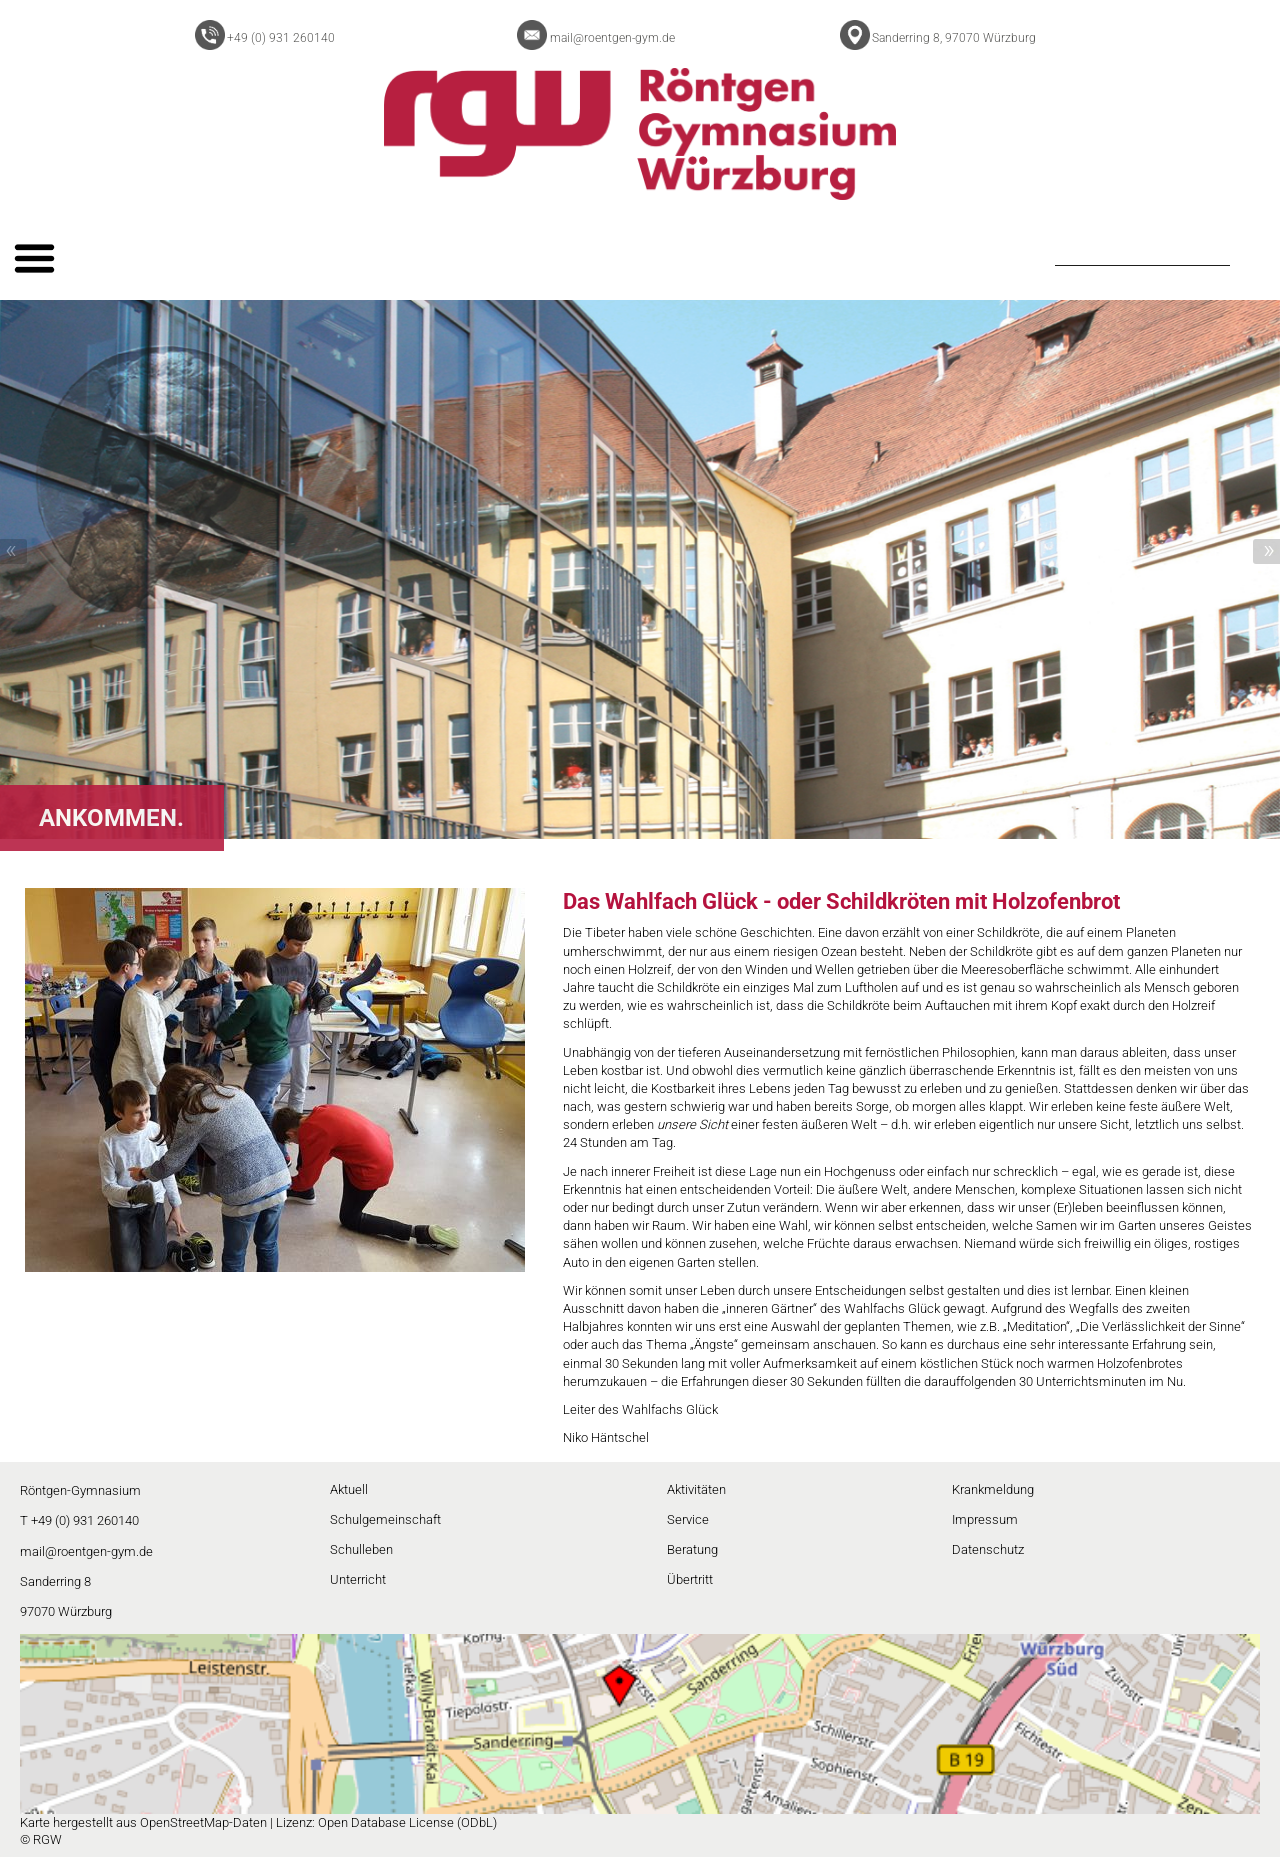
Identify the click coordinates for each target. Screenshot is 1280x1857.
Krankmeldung (993, 1489)
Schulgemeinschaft (385, 1519)
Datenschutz (988, 1549)
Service (688, 1519)
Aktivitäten (696, 1489)
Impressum (985, 1519)
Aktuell (349, 1489)
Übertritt (690, 1579)
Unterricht (358, 1579)
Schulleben (361, 1549)
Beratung (692, 1549)
